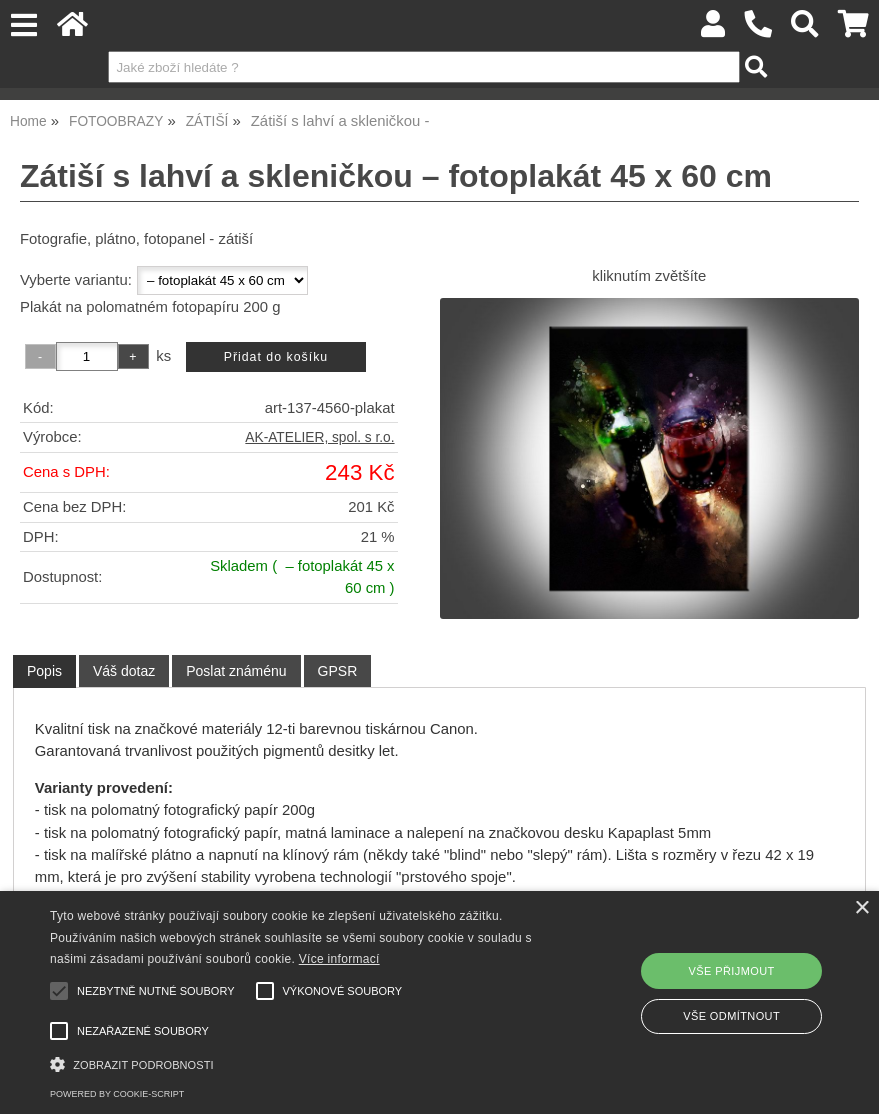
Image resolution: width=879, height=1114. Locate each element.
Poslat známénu (236, 671)
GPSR (338, 671)
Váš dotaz (124, 671)
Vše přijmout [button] (732, 971)
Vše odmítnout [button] (731, 1016)
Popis (44, 671)
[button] (303, 1062)
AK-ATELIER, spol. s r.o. (319, 437)
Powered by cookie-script (117, 1094)
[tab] (44, 671)
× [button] (861, 908)
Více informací (339, 959)
